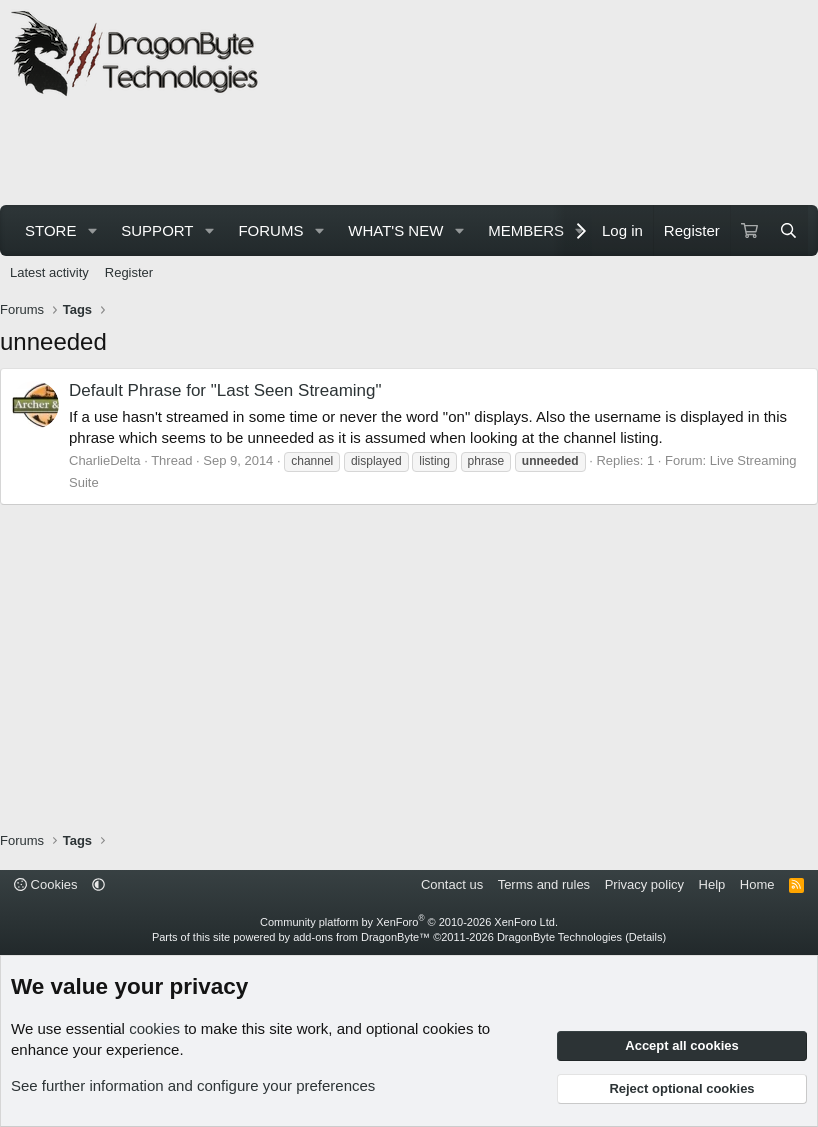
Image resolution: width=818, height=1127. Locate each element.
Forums (270, 230)
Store (50, 230)
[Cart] (749, 230)
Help (712, 884)
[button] (92, 230)
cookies (154, 1028)
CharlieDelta (105, 460)
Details (646, 937)
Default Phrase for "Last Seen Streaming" (225, 390)
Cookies (46, 884)
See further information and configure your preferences (193, 1085)
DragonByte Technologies (559, 937)
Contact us (452, 884)
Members (526, 230)
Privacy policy (644, 884)
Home (757, 884)
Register (129, 272)
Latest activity (49, 272)
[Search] (788, 230)
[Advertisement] (374, 154)
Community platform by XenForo (409, 922)
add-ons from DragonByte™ (361, 937)
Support (157, 230)
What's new (395, 230)
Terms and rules (544, 884)
